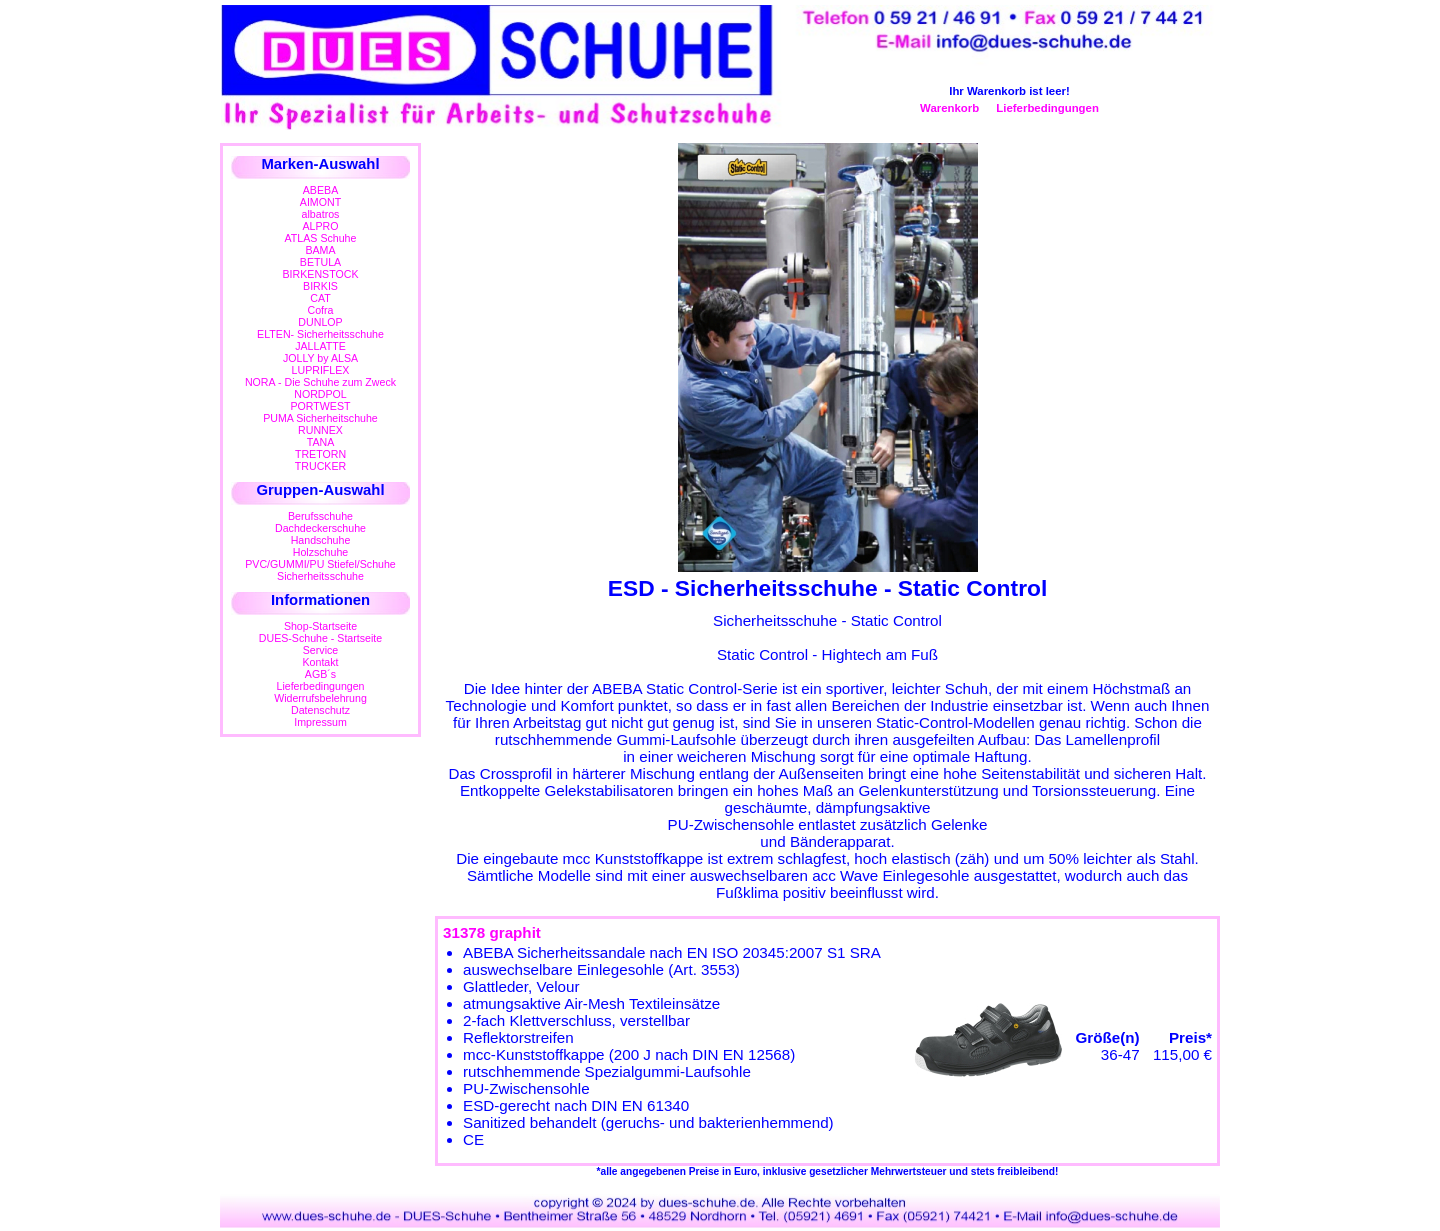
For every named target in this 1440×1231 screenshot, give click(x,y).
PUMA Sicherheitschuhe (320, 418)
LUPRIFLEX (321, 370)
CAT (320, 298)
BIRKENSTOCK (321, 274)
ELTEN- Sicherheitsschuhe (320, 334)
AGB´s (320, 674)
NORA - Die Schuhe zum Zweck (320, 382)
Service (320, 650)
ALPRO (320, 226)
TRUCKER (320, 466)
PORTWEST (320, 406)
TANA (321, 442)
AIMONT (320, 202)
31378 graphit (492, 932)
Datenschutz (320, 710)
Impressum (320, 722)
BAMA (320, 250)
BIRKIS (320, 286)
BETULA (320, 262)
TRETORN (320, 454)
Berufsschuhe (320, 516)
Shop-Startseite (320, 626)
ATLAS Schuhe (321, 238)
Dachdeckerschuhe (320, 528)
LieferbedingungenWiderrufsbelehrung (320, 692)
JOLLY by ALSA (320, 358)
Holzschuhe (321, 552)
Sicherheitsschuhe (320, 576)
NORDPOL (320, 394)
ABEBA (320, 190)
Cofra (321, 310)
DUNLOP (320, 322)
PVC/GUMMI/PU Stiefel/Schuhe (320, 564)
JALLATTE (320, 346)
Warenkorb (949, 108)
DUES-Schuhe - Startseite (320, 638)
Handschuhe (321, 540)
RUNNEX (320, 430)
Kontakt (320, 662)
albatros (321, 214)
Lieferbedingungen (1047, 108)
